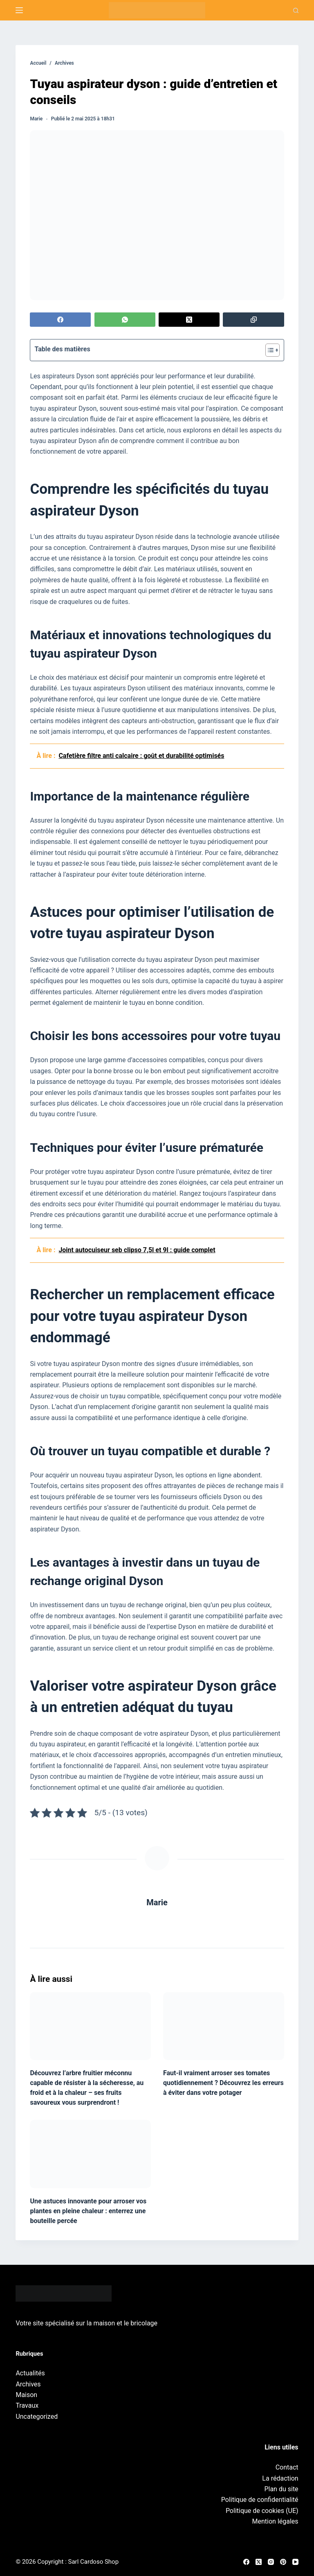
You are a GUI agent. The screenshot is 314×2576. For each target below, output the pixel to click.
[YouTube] (295, 2562)
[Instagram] (271, 2562)
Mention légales (275, 2521)
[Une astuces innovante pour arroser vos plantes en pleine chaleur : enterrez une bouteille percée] (90, 2154)
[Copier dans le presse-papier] (253, 319)
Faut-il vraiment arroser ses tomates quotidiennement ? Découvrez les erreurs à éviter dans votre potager (223, 2083)
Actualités (30, 2373)
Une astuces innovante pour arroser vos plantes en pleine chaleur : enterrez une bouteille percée (88, 2211)
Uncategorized (37, 2416)
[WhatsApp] (124, 319)
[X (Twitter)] (189, 319)
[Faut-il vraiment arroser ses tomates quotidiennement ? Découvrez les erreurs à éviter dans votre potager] (223, 2026)
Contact (287, 2467)
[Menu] (19, 10)
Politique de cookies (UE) (262, 2511)
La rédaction (280, 2478)
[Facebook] (60, 319)
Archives (28, 2384)
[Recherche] (295, 10)
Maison (26, 2395)
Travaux (27, 2405)
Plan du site (281, 2489)
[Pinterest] (283, 2562)
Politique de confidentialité (259, 2500)
